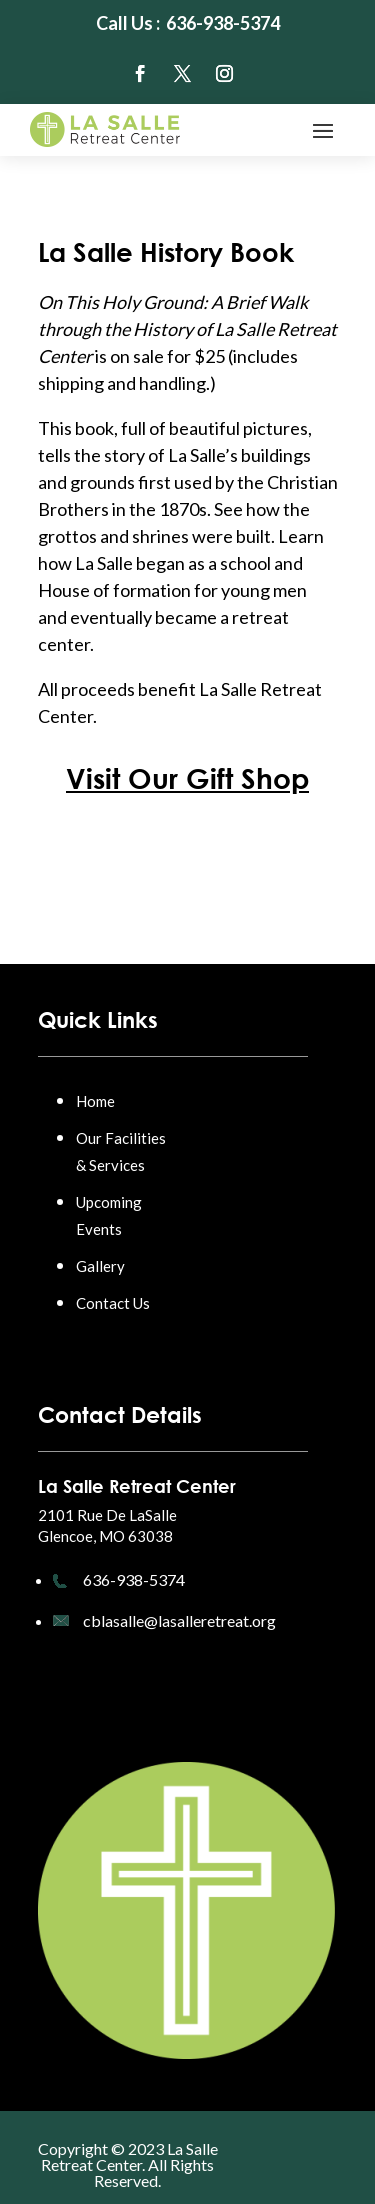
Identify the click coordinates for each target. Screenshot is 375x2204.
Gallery (100, 1266)
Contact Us (113, 1303)
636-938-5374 (134, 1579)
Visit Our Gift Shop (187, 778)
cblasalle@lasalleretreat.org (179, 1620)
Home (95, 1101)
